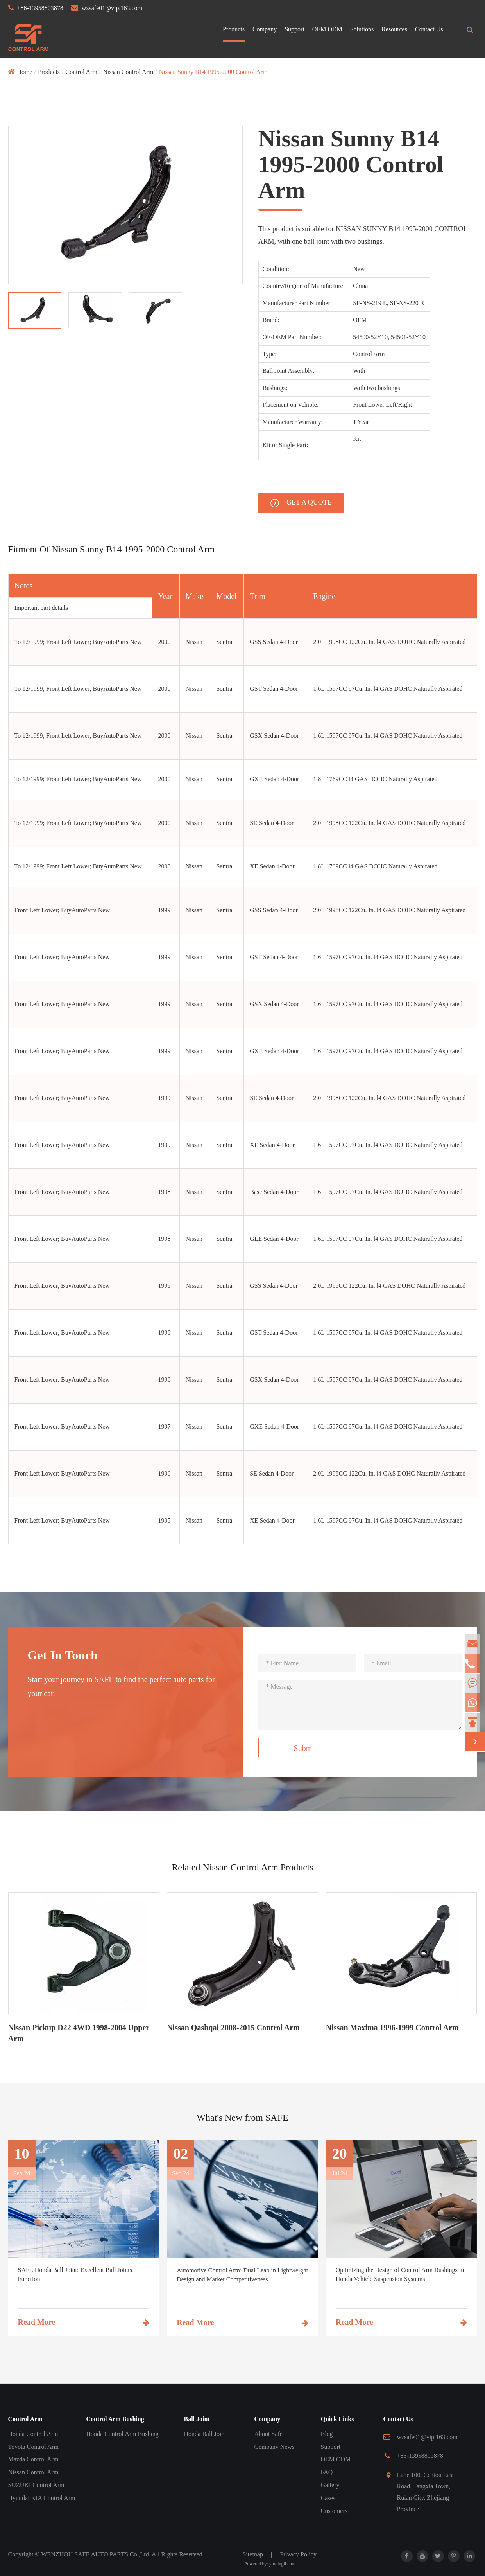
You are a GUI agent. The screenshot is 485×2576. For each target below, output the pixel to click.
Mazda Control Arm (33, 2459)
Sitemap (253, 2554)
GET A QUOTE (301, 502)
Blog (327, 2433)
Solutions (362, 29)
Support (294, 29)
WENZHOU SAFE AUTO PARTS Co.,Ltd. (95, 2554)
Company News (274, 2446)
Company (264, 29)
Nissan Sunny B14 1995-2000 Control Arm (213, 71)
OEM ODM (327, 29)
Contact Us (429, 29)
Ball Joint (197, 2419)
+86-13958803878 (40, 8)
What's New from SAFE (242, 2117)
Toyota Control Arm (33, 2446)
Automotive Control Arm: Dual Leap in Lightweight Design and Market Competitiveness (242, 2275)
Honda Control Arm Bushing (122, 2433)
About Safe (268, 2433)
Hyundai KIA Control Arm (41, 2498)
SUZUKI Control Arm (36, 2485)
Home (24, 71)
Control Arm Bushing (115, 2419)
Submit (305, 1748)
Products (234, 29)
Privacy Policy (298, 2554)
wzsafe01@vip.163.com (112, 8)
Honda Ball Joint (205, 2433)
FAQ (327, 2472)
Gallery (330, 2485)
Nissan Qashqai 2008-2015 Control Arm (233, 2027)
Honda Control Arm (33, 2433)
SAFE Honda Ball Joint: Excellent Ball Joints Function (75, 2274)
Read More (84, 2322)
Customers (334, 2511)
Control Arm (81, 71)
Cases (328, 2498)
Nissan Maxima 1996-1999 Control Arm (392, 2027)
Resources (394, 29)
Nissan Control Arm (128, 71)
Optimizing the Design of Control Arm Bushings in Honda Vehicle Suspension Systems (400, 2274)
